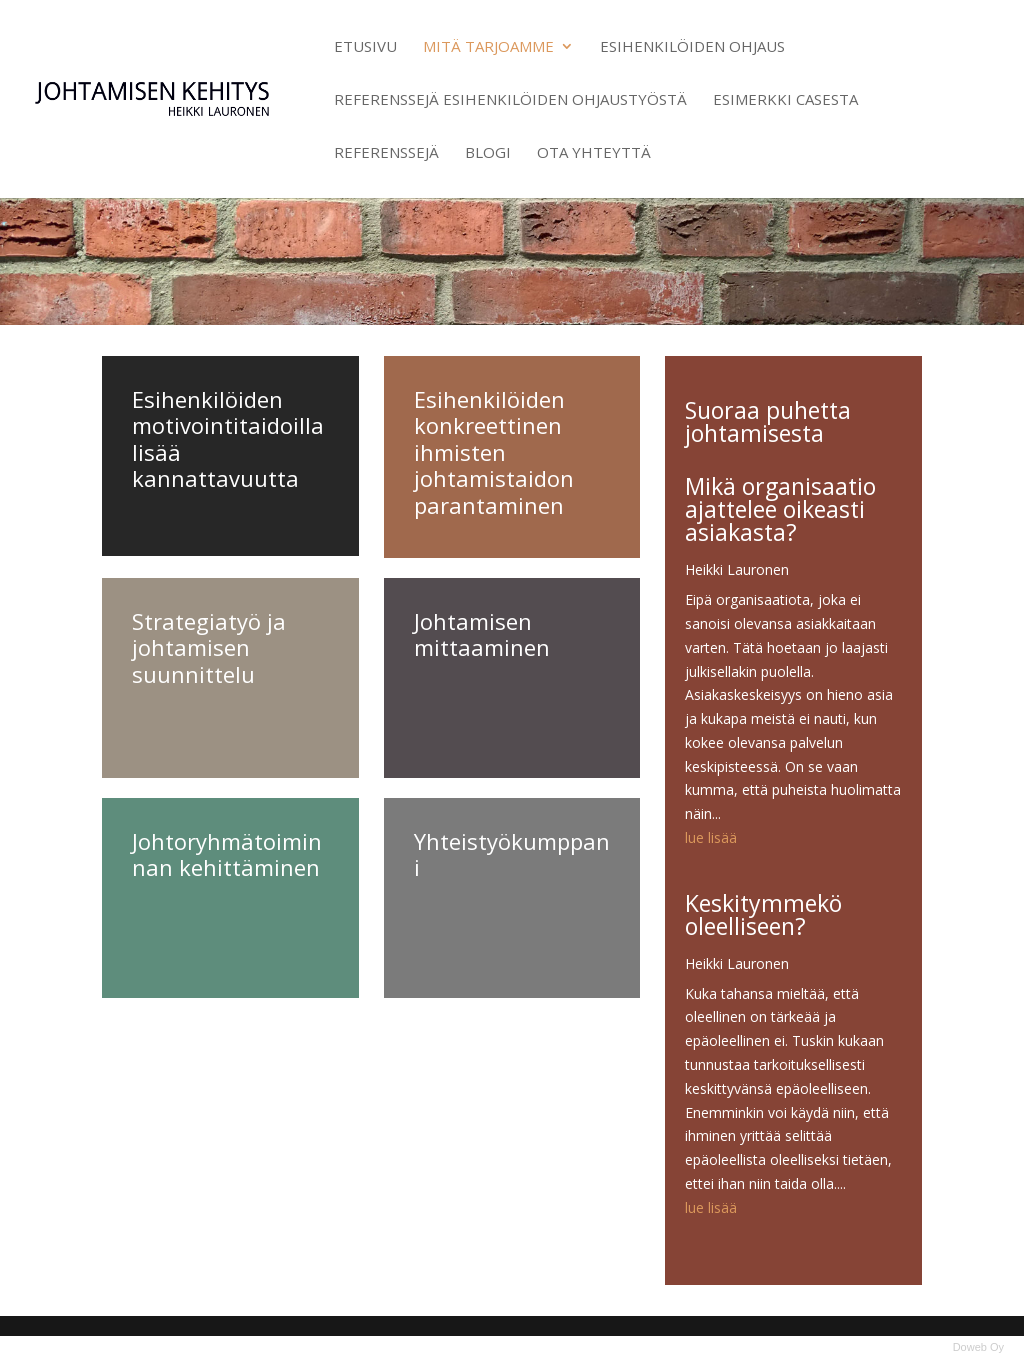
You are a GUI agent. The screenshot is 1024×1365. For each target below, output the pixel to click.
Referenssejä (386, 153)
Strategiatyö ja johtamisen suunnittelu (209, 647)
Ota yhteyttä (594, 153)
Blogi (488, 153)
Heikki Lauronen (737, 569)
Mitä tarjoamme (488, 47)
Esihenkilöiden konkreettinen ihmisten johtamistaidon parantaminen (494, 452)
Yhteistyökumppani (512, 854)
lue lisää (711, 837)
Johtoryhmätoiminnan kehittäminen (227, 854)
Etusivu (365, 47)
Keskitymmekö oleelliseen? (763, 914)
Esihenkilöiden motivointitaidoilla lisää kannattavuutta (228, 438)
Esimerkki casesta (785, 100)
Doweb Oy (978, 1347)
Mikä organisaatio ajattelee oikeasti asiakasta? (780, 509)
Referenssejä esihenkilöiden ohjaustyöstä (510, 100)
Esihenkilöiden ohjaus (692, 47)
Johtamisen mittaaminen (482, 634)
